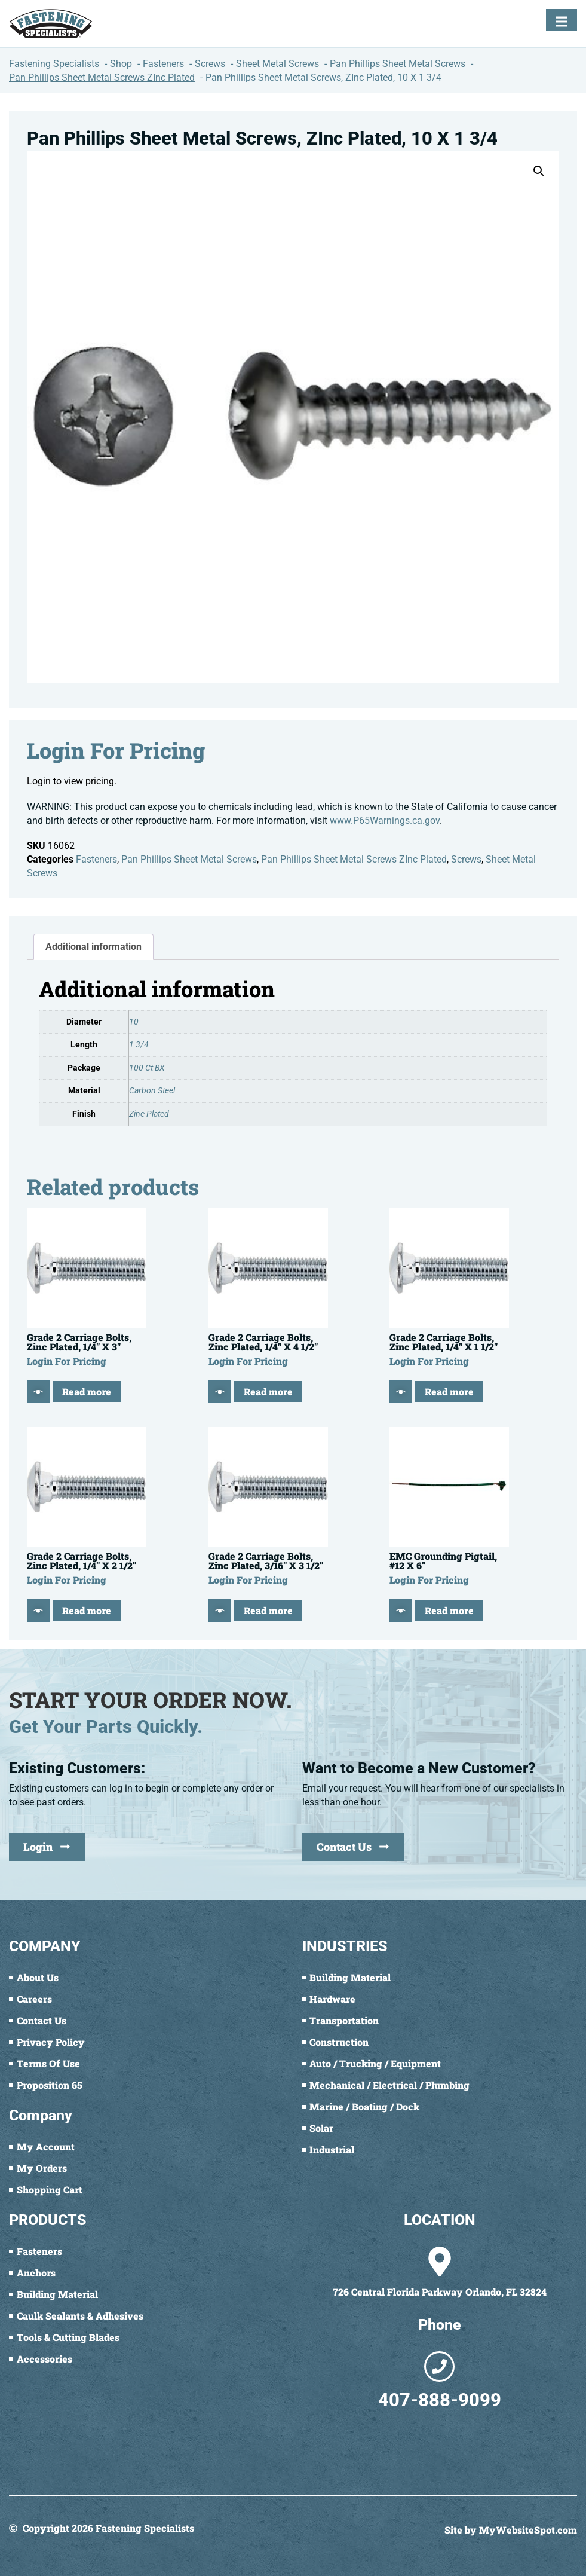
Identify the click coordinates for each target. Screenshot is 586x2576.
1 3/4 (139, 1045)
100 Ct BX (147, 1068)
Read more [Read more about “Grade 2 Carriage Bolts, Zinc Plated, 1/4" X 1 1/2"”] (449, 1391)
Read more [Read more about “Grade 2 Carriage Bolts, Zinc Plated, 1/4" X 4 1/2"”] (268, 1391)
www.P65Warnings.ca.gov (385, 820)
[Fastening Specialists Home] (51, 23)
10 (134, 1022)
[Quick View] (38, 1391)
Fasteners (96, 859)
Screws (466, 859)
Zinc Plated (149, 1114)
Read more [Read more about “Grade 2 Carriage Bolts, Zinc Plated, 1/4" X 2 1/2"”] (86, 1610)
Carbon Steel (152, 1091)
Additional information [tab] (93, 946)
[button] (539, 171)
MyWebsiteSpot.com (528, 2529)
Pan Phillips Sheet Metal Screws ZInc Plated (354, 859)
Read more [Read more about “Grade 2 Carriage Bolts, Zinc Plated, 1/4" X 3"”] (86, 1391)
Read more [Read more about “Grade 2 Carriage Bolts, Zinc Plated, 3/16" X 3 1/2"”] (268, 1610)
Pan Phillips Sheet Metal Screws (189, 859)
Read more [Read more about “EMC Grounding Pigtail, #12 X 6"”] (449, 1610)
